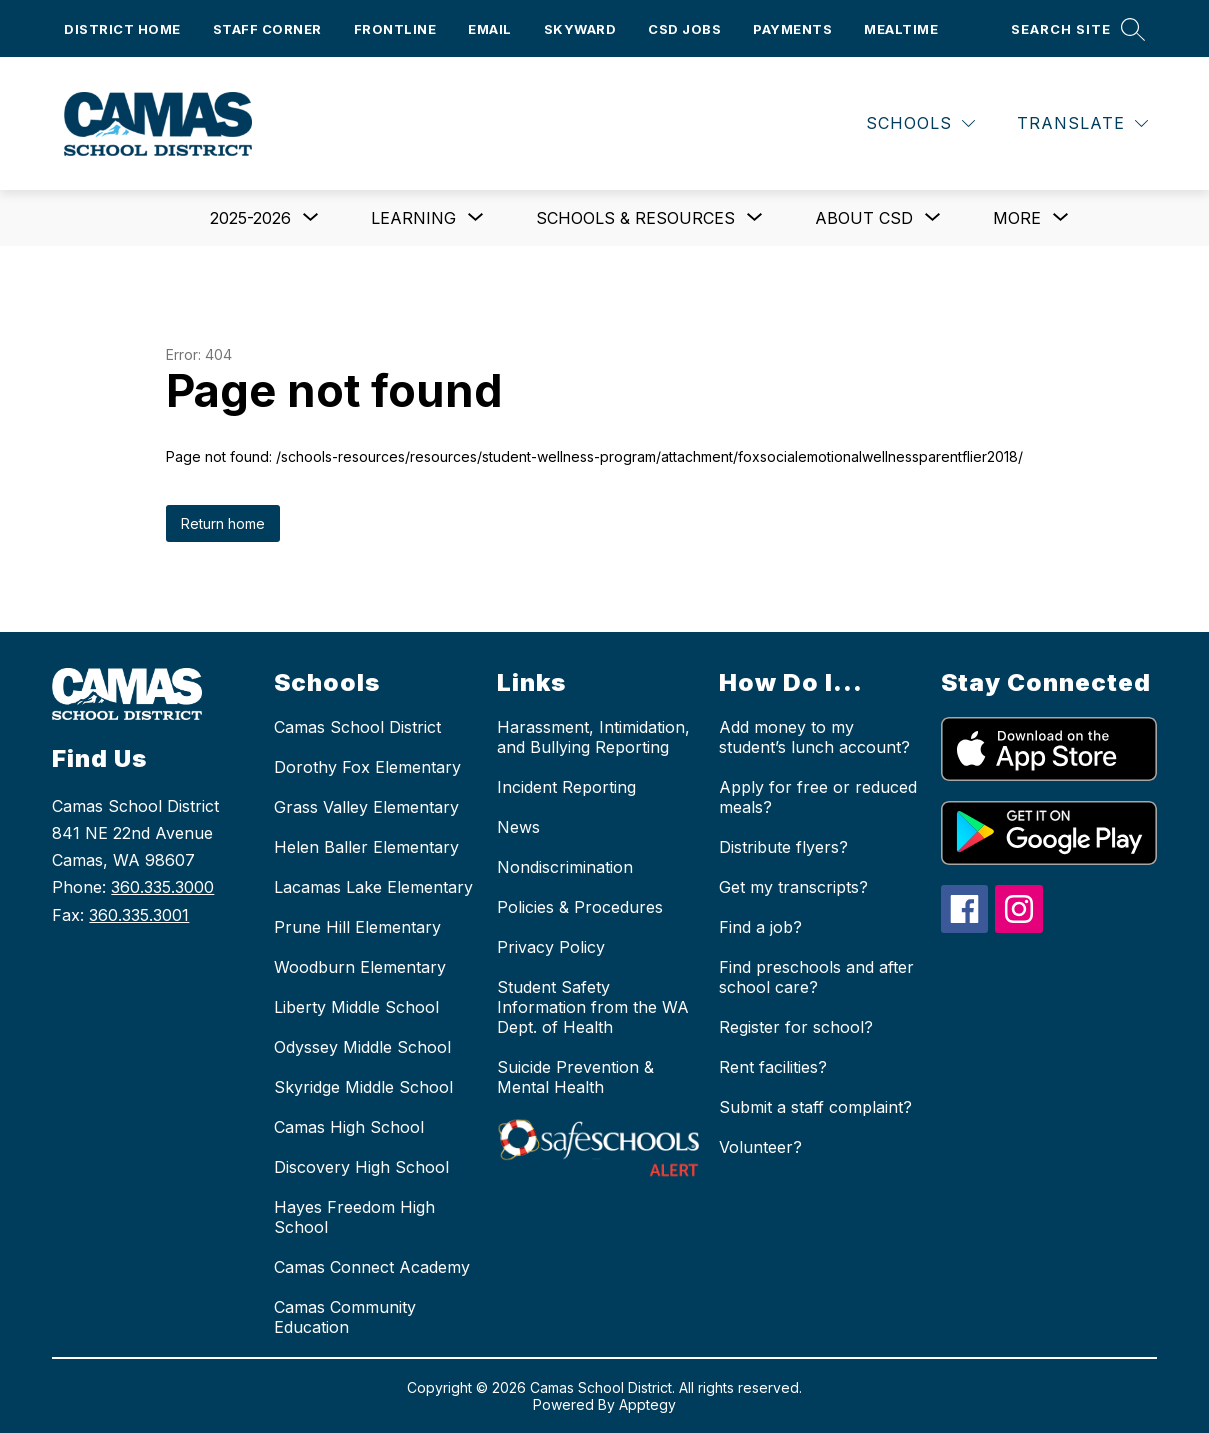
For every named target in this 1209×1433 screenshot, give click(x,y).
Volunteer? (760, 1147)
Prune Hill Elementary (357, 927)
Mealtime (901, 29)
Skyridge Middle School (363, 1087)
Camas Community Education (345, 1317)
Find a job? (760, 927)
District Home (122, 29)
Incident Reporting (566, 787)
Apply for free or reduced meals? (818, 797)
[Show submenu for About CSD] (864, 218)
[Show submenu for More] (1017, 218)
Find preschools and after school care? (816, 977)
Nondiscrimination (565, 867)
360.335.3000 (162, 887)
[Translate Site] (1082, 123)
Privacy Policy (551, 947)
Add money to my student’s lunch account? (814, 737)
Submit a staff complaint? (815, 1107)
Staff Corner (267, 29)
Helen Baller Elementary (366, 847)
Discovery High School (361, 1167)
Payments (792, 29)
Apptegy (647, 1404)
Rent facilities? (773, 1067)
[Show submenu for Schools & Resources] (635, 218)
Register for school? (796, 1027)
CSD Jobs (684, 29)
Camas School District (357, 727)
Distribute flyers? (783, 847)
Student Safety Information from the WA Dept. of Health (593, 1007)
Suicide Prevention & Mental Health (575, 1077)
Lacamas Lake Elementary (373, 887)
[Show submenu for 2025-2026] (250, 218)
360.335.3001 (139, 915)
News (518, 827)
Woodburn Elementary (360, 967)
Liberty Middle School (356, 1007)
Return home (223, 523)
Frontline (395, 29)
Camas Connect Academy (372, 1267)
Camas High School (349, 1127)
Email (490, 29)
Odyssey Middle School (362, 1047)
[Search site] (1078, 28)
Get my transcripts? (793, 887)
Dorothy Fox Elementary (367, 767)
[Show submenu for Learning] (413, 218)
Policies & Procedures (580, 907)
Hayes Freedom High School (354, 1217)
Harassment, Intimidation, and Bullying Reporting (593, 737)
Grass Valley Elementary (366, 807)
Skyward (580, 29)
